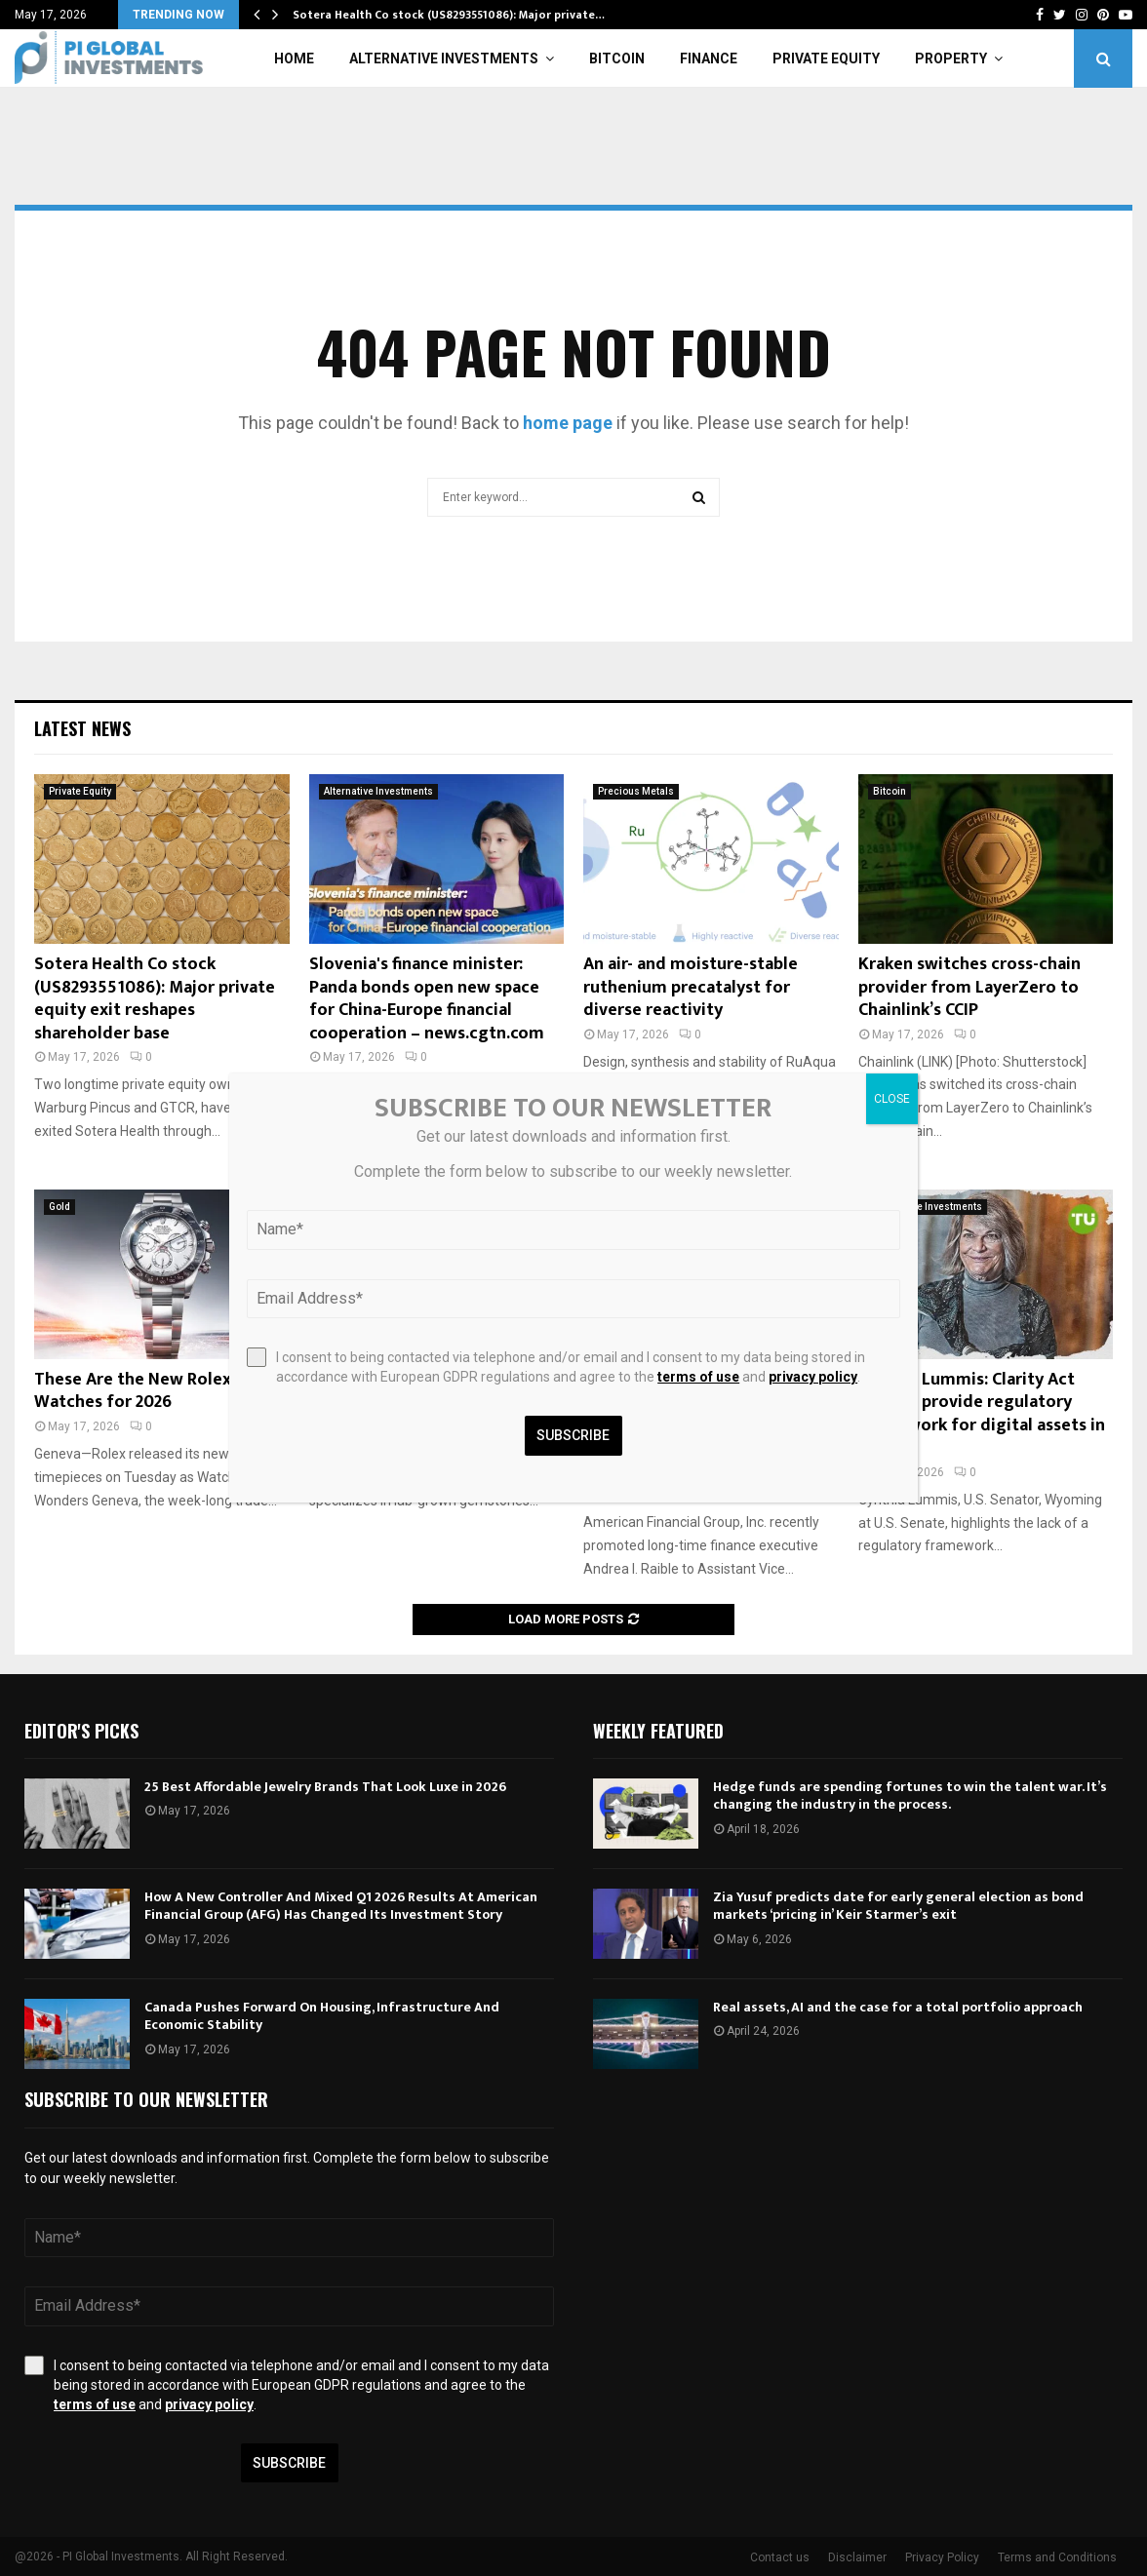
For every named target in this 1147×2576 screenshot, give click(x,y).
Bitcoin (617, 58)
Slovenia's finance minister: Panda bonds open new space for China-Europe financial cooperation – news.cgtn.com (426, 998)
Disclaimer (857, 2557)
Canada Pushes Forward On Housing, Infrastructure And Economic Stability (321, 2016)
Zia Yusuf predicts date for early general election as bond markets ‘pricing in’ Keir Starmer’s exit (898, 1906)
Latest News (82, 728)
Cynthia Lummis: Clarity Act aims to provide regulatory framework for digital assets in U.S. (981, 1414)
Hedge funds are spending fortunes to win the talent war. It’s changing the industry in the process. (910, 1795)
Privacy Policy (942, 2557)
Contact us (780, 2557)
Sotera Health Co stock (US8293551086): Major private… (449, 14)
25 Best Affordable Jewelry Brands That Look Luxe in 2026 (325, 1787)
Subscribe (289, 2463)
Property (951, 58)
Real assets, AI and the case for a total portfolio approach (898, 2007)
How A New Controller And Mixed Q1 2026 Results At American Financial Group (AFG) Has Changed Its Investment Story (340, 1906)
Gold (59, 1206)
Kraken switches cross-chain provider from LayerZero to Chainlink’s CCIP (969, 987)
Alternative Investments (443, 58)
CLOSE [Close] (892, 1099)
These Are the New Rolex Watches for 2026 (132, 1391)
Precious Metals (636, 791)
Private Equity (826, 58)
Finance (708, 58)
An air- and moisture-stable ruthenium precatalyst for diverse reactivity (690, 987)
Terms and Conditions (1057, 2557)
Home (294, 58)
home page (568, 422)
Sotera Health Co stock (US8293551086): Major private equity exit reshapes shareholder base (154, 998)
